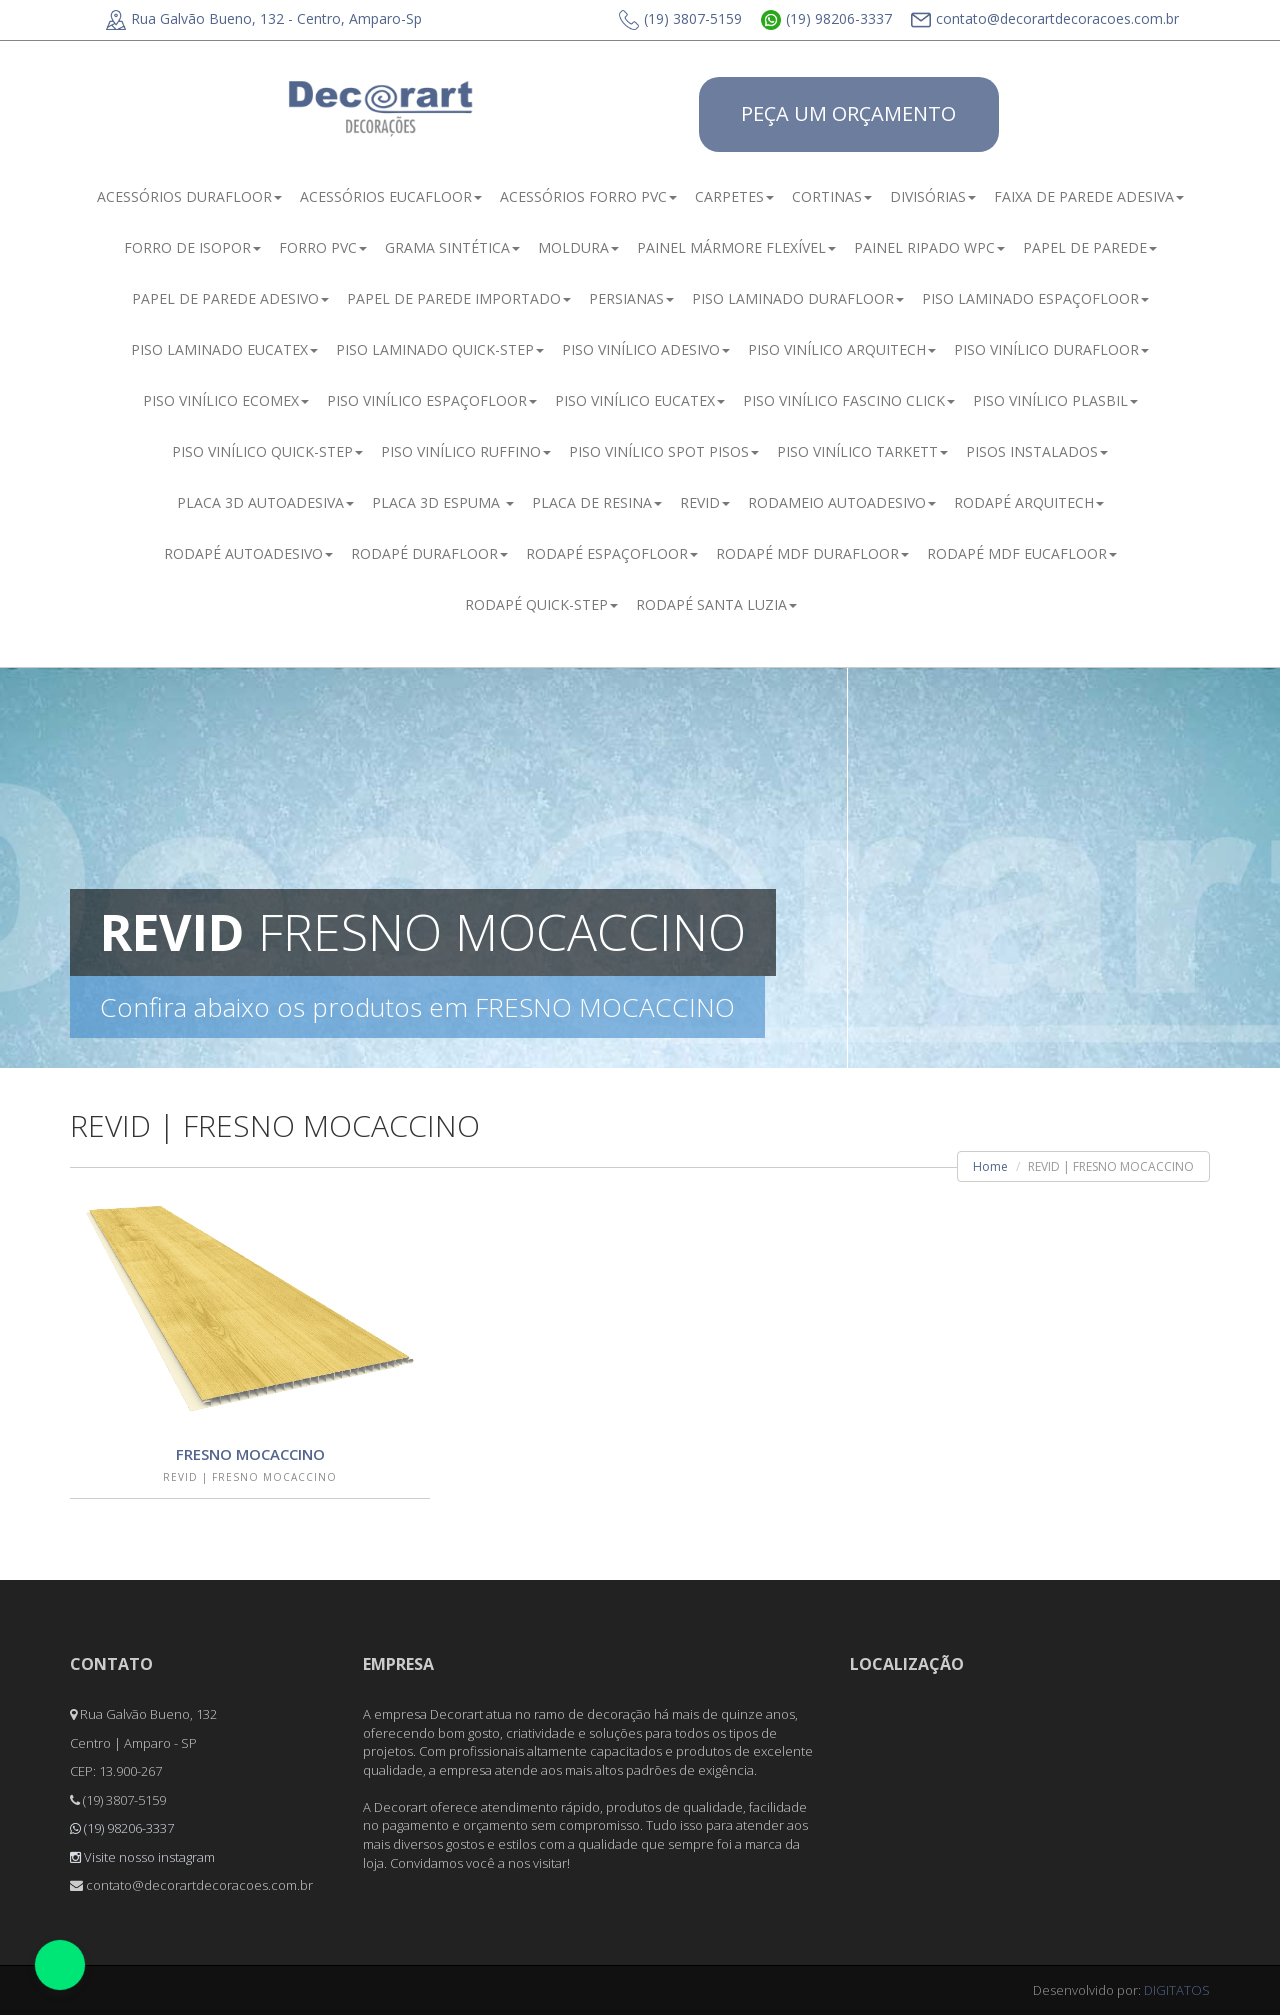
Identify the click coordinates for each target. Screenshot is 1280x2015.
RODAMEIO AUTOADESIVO (842, 502)
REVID (705, 502)
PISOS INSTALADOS (1037, 451)
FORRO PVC (323, 247)
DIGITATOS (1177, 1990)
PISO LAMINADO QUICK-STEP (440, 349)
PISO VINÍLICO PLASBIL (1055, 400)
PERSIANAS (631, 298)
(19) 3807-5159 (680, 18)
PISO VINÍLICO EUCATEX (640, 400)
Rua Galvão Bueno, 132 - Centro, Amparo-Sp (264, 18)
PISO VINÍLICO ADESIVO (646, 349)
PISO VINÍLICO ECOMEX (226, 400)
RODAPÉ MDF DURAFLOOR (812, 553)
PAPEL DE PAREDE (1090, 247)
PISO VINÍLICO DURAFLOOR (1051, 349)
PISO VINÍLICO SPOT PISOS (664, 451)
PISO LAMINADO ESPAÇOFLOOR (1035, 298)
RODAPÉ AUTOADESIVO (248, 553)
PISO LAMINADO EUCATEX (224, 349)
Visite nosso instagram (142, 1857)
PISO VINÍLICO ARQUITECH (842, 349)
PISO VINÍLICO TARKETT (862, 451)
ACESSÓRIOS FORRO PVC (588, 196)
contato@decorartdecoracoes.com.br (1045, 18)
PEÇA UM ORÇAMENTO (848, 113)
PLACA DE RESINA (597, 502)
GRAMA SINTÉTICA (452, 247)
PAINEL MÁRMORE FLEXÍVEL (736, 247)
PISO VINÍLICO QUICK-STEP (267, 451)
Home (990, 1166)
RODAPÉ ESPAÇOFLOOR (612, 553)
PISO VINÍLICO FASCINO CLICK (849, 400)
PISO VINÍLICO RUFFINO (466, 451)
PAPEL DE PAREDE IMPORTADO (459, 298)
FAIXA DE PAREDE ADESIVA (1089, 196)
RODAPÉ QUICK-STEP (541, 604)
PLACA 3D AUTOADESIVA (265, 502)
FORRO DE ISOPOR (192, 247)
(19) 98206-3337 (826, 18)
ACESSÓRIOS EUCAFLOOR (391, 196)
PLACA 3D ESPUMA (443, 502)
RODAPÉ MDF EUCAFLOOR (1022, 553)
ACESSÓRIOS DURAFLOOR (189, 196)
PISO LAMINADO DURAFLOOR (798, 298)
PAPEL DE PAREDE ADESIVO (230, 298)
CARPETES (734, 196)
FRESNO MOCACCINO (250, 1454)
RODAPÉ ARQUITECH (1029, 502)
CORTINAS (832, 196)
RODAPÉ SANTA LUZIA (716, 604)
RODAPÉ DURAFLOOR (429, 553)
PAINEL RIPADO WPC (929, 247)
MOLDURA (578, 247)
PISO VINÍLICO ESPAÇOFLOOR (432, 400)
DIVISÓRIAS (933, 196)
